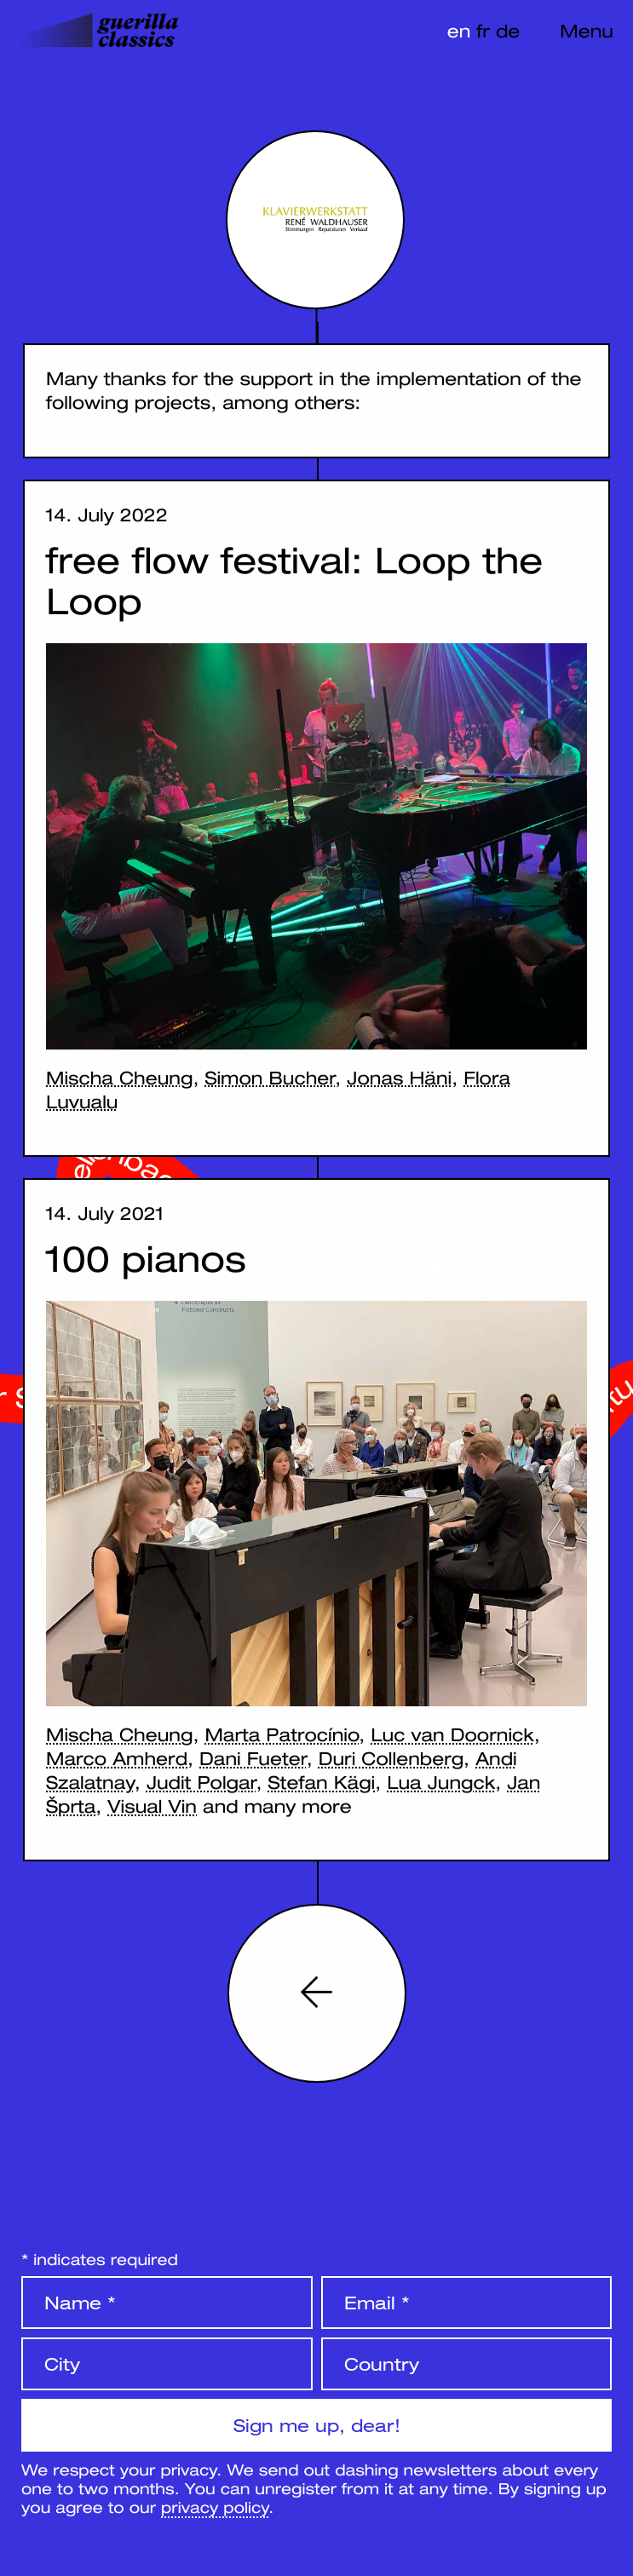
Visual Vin (152, 1806)
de (508, 31)
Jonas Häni (399, 1078)
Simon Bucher (269, 1078)
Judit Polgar (201, 1782)
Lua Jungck (441, 1782)
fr (483, 31)
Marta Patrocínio (281, 1734)
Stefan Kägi (322, 1782)
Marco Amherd (116, 1758)
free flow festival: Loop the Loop (294, 581)
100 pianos (146, 1259)
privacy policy (214, 2507)
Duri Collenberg (391, 1758)
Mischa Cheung (119, 1078)
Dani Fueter (253, 1758)
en (459, 31)
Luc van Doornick (452, 1734)
